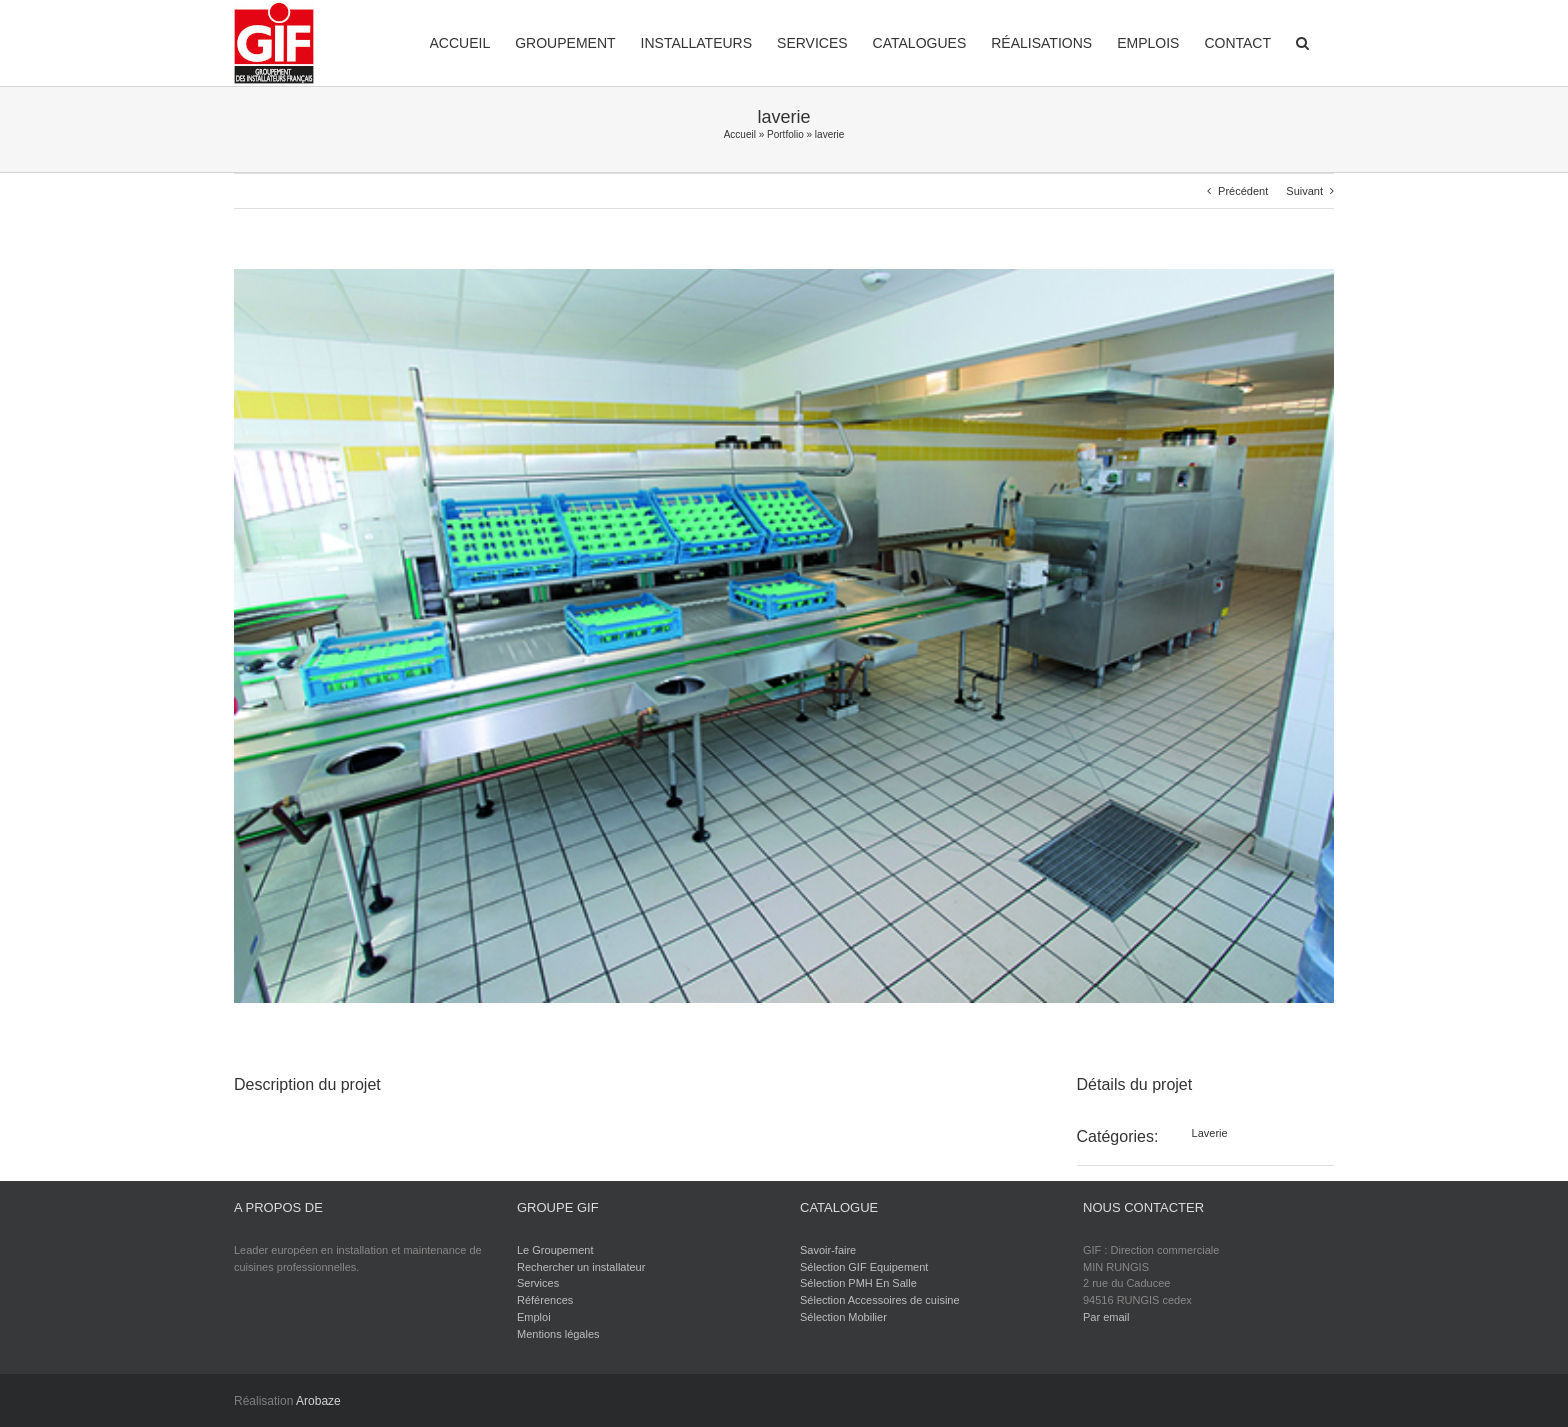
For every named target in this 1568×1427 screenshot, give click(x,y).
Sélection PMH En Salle (858, 1283)
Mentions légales (558, 1334)
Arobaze (318, 1401)
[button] (1302, 41)
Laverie (1210, 1133)
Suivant (1304, 191)
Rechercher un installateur (581, 1267)
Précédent (1243, 191)
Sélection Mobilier (843, 1317)
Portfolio (785, 134)
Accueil (740, 134)
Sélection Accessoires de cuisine (880, 1300)
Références (545, 1300)
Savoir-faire (828, 1250)
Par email (1106, 1317)
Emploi (534, 1317)
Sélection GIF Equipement (864, 1267)
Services (538, 1283)
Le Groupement (555, 1250)
